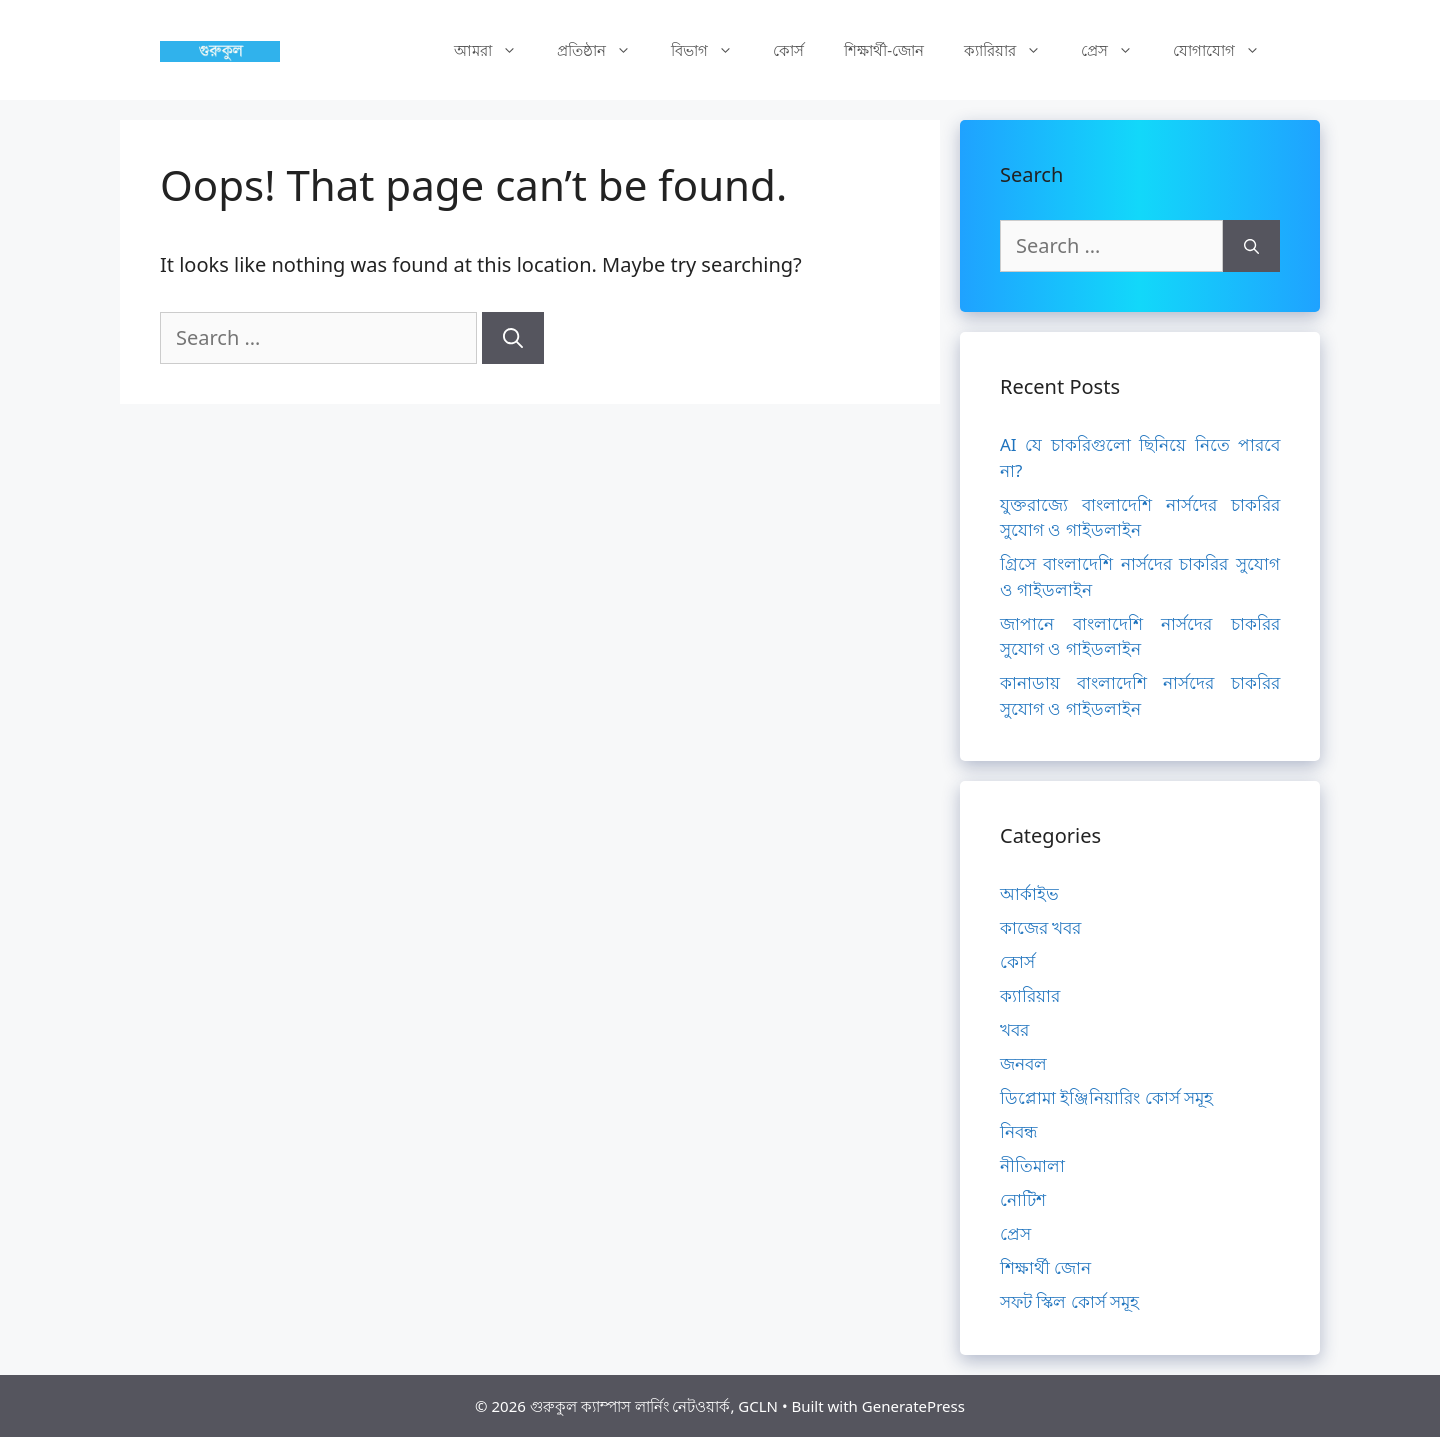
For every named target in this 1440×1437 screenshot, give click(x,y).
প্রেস (1117, 50)
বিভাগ (712, 50)
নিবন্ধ (1018, 1131)
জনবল (1023, 1063)
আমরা (495, 50)
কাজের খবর (1040, 927)
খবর (1014, 1029)
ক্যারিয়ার (1012, 50)
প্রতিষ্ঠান (604, 50)
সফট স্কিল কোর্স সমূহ (1069, 1301)
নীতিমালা (1032, 1165)
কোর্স (788, 50)
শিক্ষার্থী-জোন (884, 50)
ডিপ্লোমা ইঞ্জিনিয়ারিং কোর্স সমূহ (1106, 1097)
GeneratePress (913, 1406)
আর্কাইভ (1029, 893)
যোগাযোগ (1226, 50)
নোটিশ (1023, 1199)
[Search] (513, 338)
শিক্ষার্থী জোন (1045, 1267)
